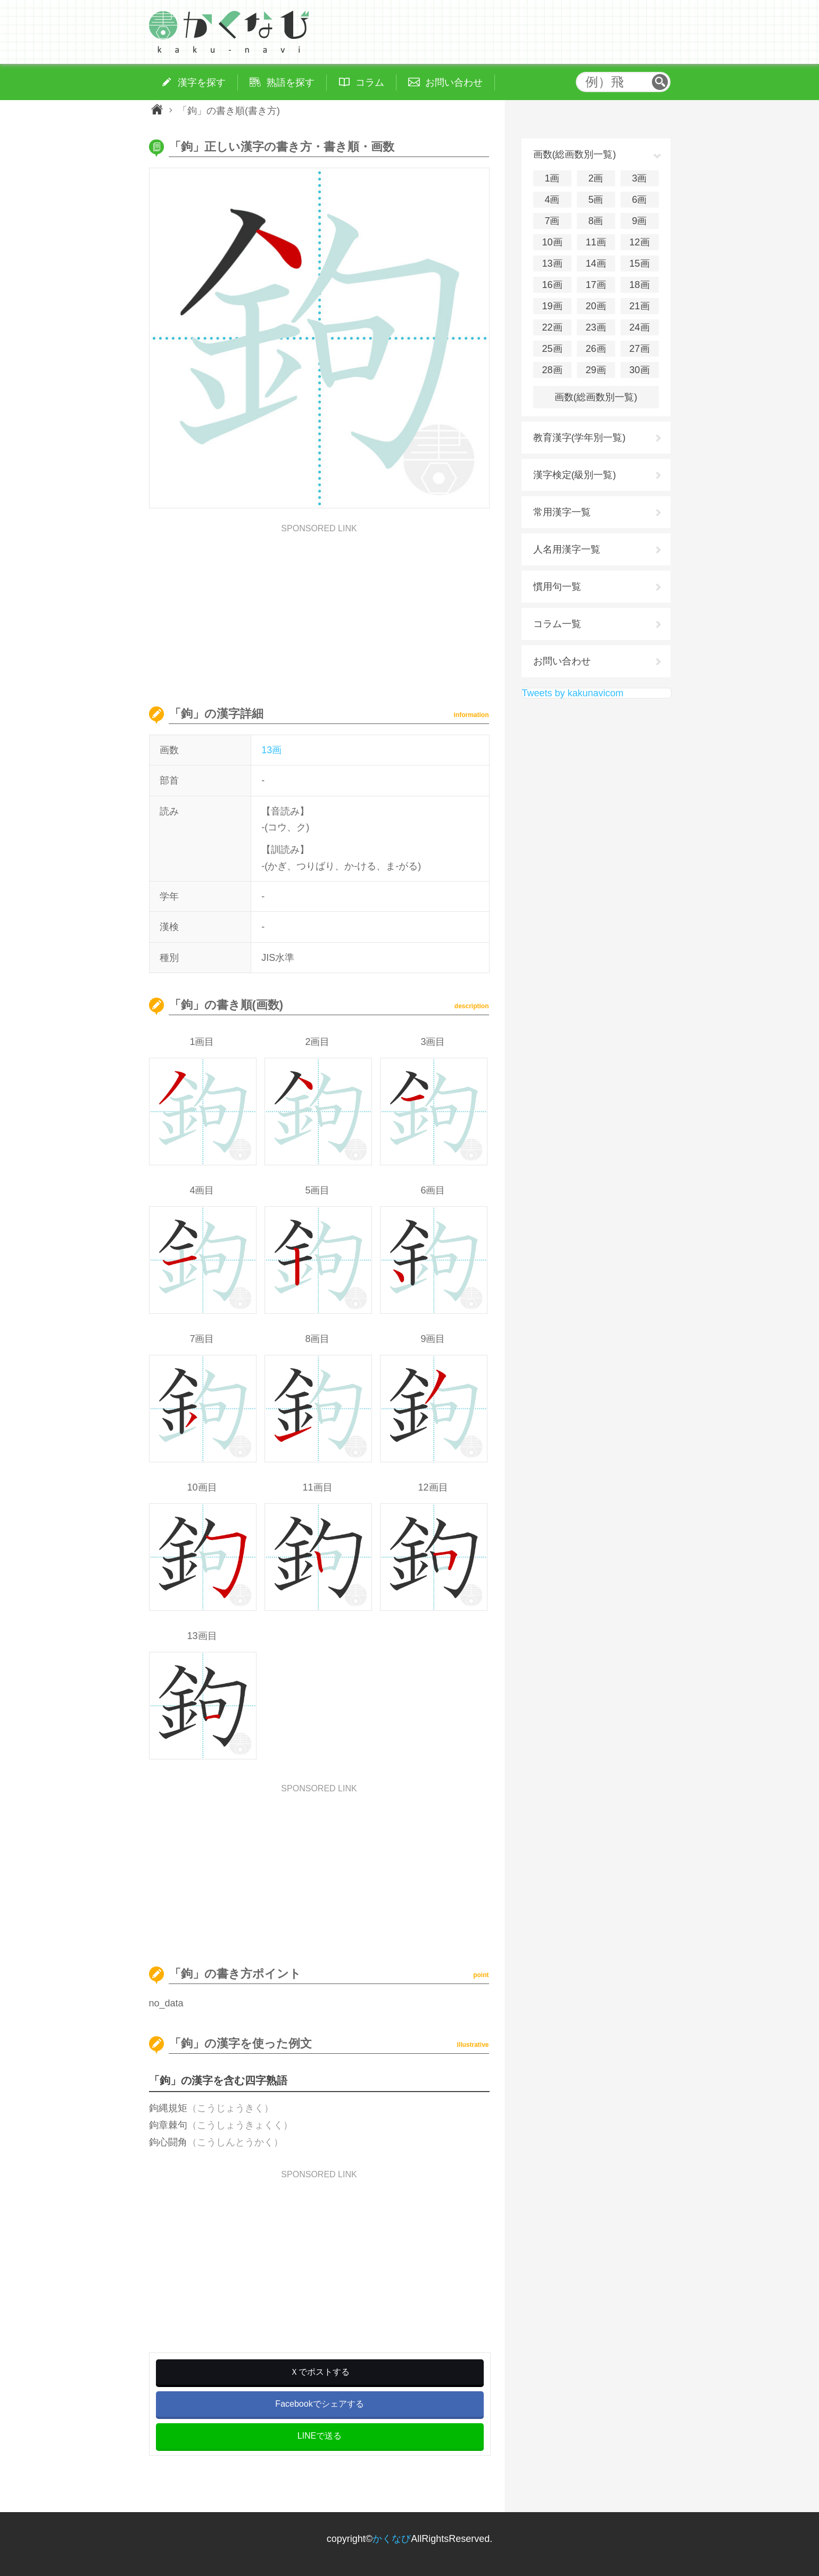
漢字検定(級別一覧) (574, 475)
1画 (551, 178)
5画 (595, 199)
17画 (595, 284)
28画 (552, 370)
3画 (639, 178)
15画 (639, 263)
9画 (639, 221)
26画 (595, 348)
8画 (595, 221)
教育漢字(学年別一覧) (579, 437)
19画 (552, 306)
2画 (595, 178)
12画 (639, 242)
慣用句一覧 (557, 586)
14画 (595, 263)
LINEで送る (319, 2435)
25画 (552, 348)
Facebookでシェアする (319, 2403)
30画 (639, 370)
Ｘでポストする (320, 2371)
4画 (551, 199)
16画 (552, 284)
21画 (639, 306)
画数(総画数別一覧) (596, 397)
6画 (639, 199)
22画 (552, 327)
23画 (595, 327)
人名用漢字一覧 (566, 549)
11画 (595, 242)
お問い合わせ (562, 661)
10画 (552, 242)
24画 (639, 327)
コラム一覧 (557, 624)
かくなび (392, 2538)
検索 (660, 82)
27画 (639, 348)
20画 (595, 306)
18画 (639, 284)
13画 (271, 750)
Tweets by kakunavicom (573, 693)
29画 (595, 370)
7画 (551, 221)
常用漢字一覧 (562, 512)
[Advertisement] (319, 607)
